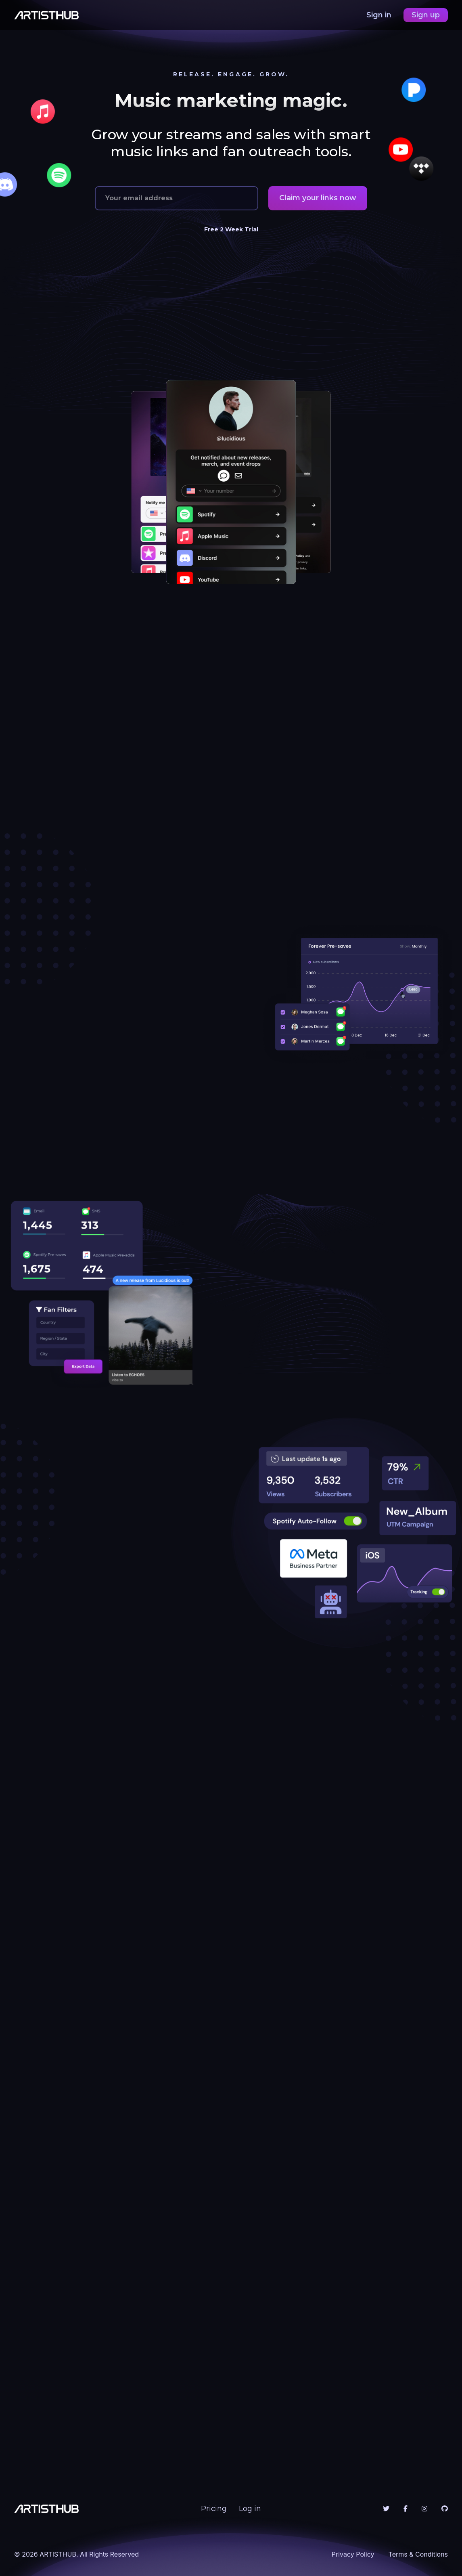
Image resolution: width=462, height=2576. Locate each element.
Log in (250, 2508)
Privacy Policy (353, 2554)
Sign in (379, 14)
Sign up (426, 14)
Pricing (214, 2508)
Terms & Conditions (418, 2554)
